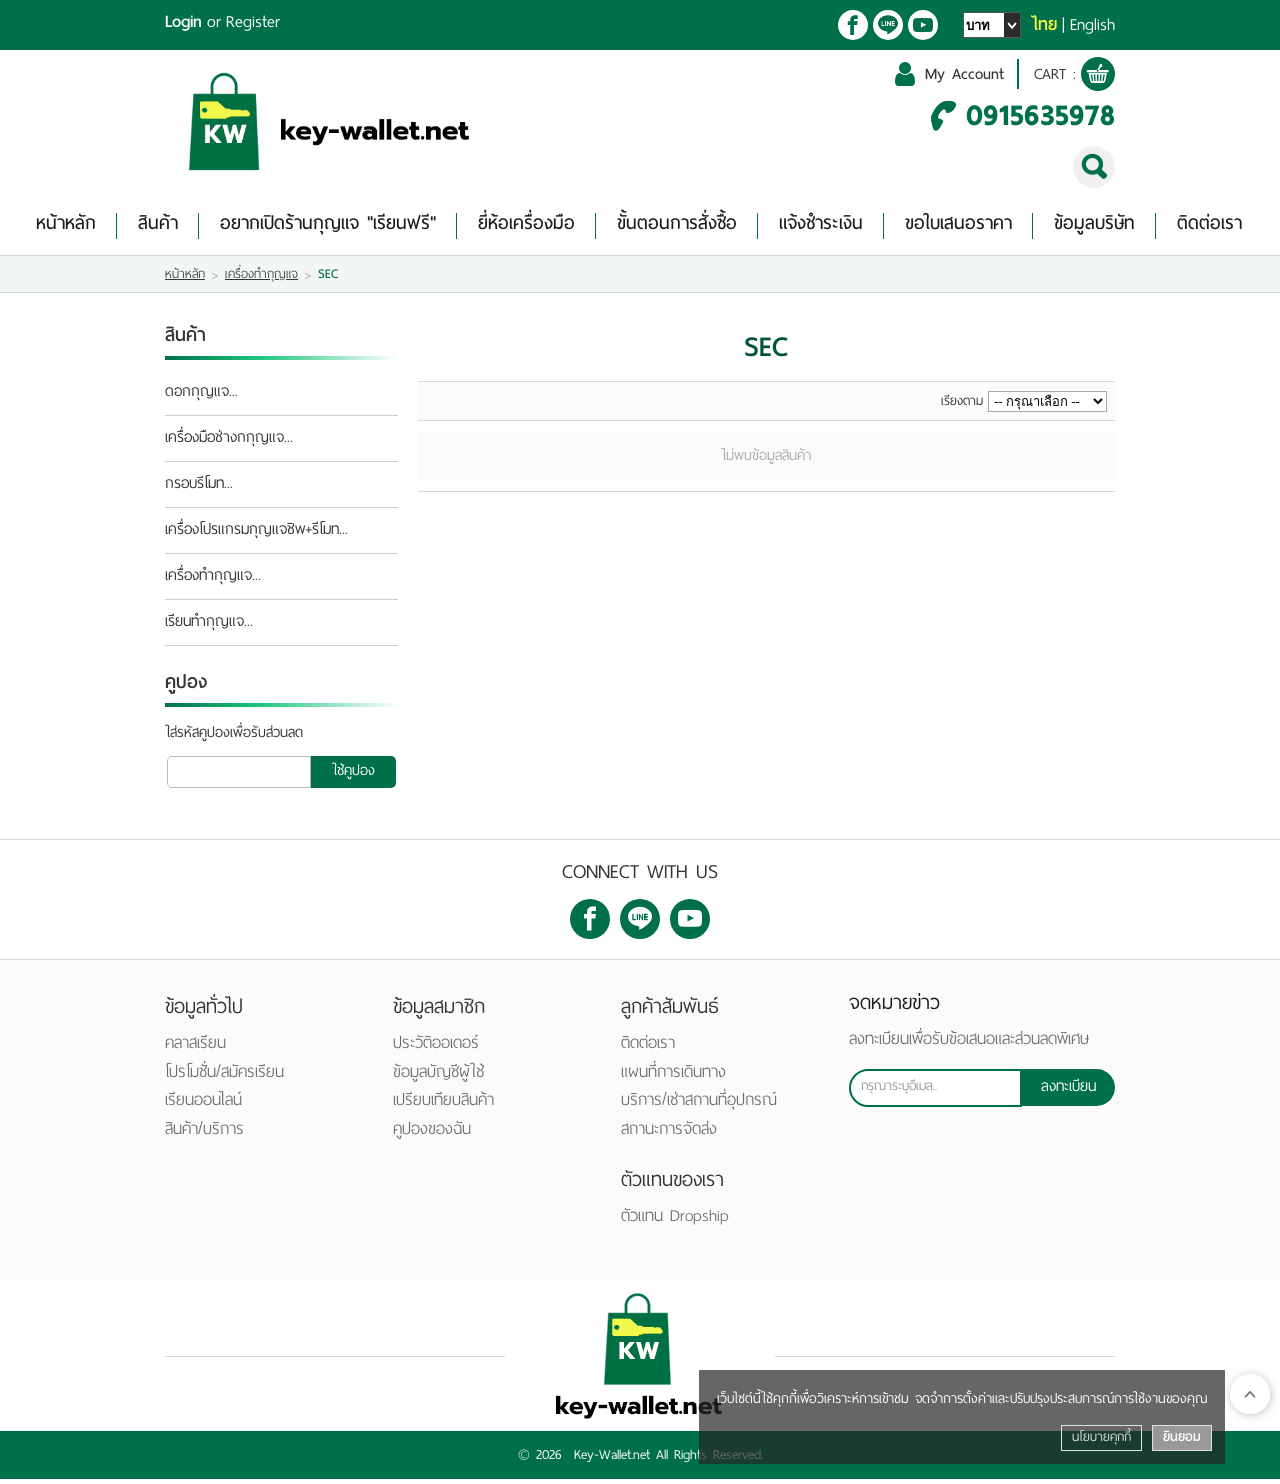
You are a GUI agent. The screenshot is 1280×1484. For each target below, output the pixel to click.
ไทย (1044, 25)
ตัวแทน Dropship (675, 1220)
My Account (957, 76)
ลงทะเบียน (1068, 1093)
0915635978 (1040, 119)
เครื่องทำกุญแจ (261, 279)
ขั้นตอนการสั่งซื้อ (677, 227)
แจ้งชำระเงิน (821, 227)
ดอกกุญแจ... (201, 397)
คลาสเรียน (195, 1047)
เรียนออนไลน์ (203, 1104)
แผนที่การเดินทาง (673, 1076)
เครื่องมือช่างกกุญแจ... (229, 443)
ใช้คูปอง (353, 775)
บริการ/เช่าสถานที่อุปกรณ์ (699, 1104)
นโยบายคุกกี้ (1101, 1437)
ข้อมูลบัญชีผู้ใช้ (438, 1076)
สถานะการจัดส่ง (669, 1133)
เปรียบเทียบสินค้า (443, 1104)
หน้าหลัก (66, 227)
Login (183, 22)
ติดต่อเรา (1209, 227)
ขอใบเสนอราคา (958, 227)
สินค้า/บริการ (204, 1133)
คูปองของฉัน (432, 1133)
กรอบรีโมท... (199, 489)
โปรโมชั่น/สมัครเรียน (224, 1076)
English (1092, 25)
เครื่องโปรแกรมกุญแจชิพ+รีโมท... (256, 535)
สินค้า (158, 227)
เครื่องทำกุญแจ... (213, 581)
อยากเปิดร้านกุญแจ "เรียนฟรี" (328, 227)
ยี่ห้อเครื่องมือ (526, 227)
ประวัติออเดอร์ (436, 1047)
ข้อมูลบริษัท (1094, 227)
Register (253, 22)
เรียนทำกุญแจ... (209, 627)
